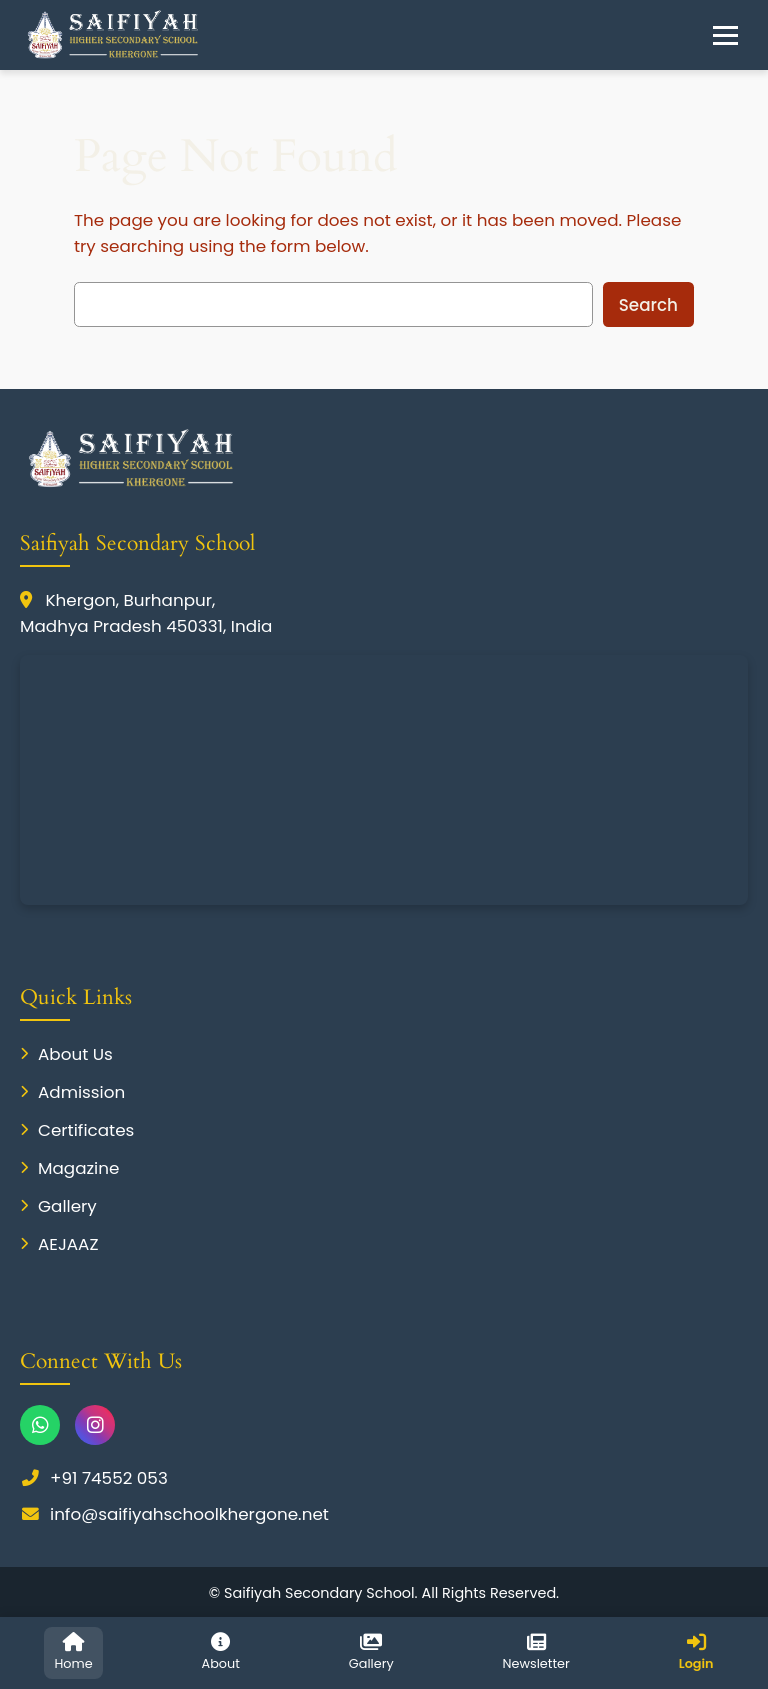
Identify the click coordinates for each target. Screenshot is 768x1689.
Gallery (58, 1206)
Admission (72, 1092)
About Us (66, 1054)
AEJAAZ (59, 1244)
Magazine (69, 1168)
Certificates (77, 1130)
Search (648, 305)
